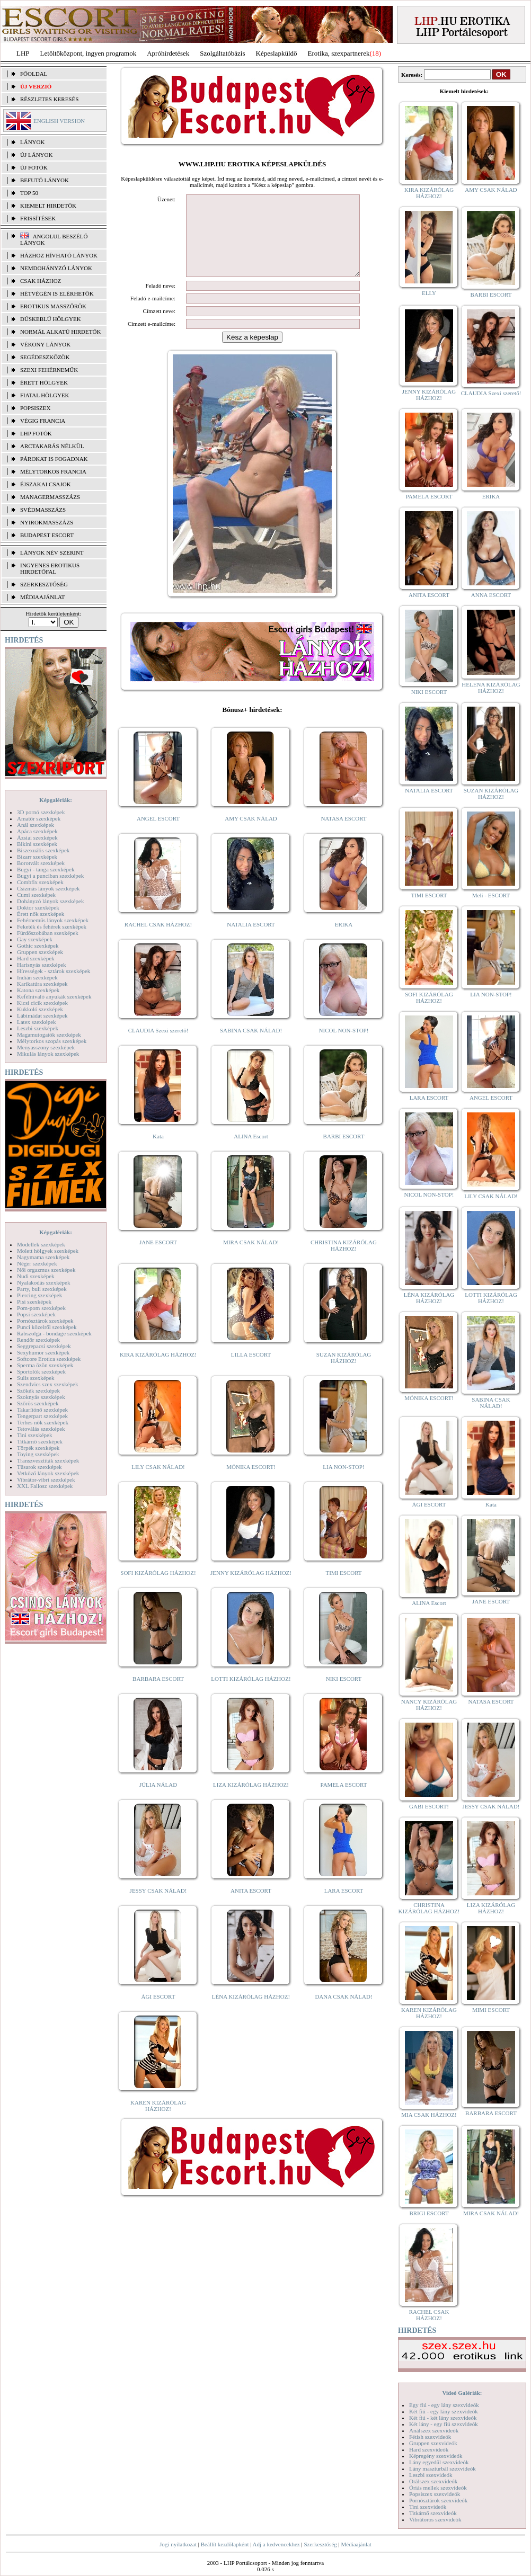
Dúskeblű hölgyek (50, 319)
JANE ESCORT (158, 1258)
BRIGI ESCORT (428, 2213)
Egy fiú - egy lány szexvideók (444, 2405)
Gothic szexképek (38, 945)
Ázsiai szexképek (37, 837)
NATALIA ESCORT (251, 940)
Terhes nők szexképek (42, 1422)
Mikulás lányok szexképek (48, 1053)
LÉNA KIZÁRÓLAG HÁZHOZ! (251, 2012)
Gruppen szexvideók (433, 2443)
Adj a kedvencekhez (276, 2544)
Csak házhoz (40, 281)
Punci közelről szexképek (46, 1327)
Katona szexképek (38, 990)
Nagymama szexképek (43, 1257)
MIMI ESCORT (491, 2010)
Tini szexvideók (427, 2506)
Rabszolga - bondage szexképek (54, 1333)
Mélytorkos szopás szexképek (51, 1041)
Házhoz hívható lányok (59, 255)
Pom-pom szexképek (41, 1308)
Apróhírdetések (168, 53)
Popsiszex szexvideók (434, 2494)
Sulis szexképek (36, 1378)
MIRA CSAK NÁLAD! (251, 1258)
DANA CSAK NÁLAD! (343, 2012)
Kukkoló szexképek (40, 1009)
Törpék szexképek (38, 1448)
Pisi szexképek (34, 1301)
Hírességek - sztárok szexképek (53, 971)
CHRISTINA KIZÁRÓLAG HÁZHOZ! (344, 1261)
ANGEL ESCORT (158, 834)
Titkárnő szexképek (40, 1441)
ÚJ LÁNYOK (36, 154)
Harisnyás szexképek (41, 964)
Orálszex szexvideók (433, 2481)
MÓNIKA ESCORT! (251, 1482)
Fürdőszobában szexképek (47, 933)
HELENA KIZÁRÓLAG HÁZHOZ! (491, 687)
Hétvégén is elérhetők (57, 293)
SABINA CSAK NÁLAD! (251, 1046)
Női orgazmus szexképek (46, 1270)
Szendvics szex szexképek (47, 1384)
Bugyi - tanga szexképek (45, 869)
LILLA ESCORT (251, 1370)
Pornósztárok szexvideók (438, 2500)
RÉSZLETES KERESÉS (49, 99)
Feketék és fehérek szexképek (51, 926)
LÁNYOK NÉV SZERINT (52, 552)
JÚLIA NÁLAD (158, 1800)
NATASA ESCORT (343, 834)
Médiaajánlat (356, 2544)
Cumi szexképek (36, 895)
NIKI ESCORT (343, 1694)
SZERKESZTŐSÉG (44, 584)
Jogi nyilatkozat (178, 2544)
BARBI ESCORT (344, 1152)
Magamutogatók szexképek (49, 1034)
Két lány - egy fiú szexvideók (443, 2424)
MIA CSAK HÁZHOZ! (429, 2114)
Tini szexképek (34, 1435)
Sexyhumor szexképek (43, 1352)
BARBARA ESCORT (158, 1694)
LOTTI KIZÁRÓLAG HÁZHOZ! (250, 1694)
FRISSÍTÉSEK (38, 218)
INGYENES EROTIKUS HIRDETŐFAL (49, 568)
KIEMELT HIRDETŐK (48, 205)
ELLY (429, 293)
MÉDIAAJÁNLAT (42, 597)
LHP (23, 53)
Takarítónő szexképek (42, 1409)
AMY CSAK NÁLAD (251, 834)
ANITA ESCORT (251, 1906)
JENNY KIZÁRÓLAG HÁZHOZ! (250, 1588)
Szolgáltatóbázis (222, 53)
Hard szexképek (36, 958)
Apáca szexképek (37, 831)
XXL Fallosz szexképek (45, 1486)
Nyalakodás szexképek (43, 1282)
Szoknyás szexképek (41, 1397)
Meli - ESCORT (491, 895)
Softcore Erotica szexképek (49, 1359)
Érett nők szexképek (40, 914)
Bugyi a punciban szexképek (50, 875)
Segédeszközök (45, 357)
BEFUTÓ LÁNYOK (44, 180)
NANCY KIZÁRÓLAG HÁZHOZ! (429, 1704)
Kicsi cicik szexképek (42, 1003)
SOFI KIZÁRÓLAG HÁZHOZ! (158, 1588)
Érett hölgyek (44, 382)
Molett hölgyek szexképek (47, 1250)
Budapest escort (47, 535)
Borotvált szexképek (41, 863)
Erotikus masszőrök (53, 306)
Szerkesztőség (320, 2544)
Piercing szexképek (39, 1295)
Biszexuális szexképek (43, 850)
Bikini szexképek (37, 844)
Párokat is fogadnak (54, 459)
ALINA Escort (251, 1152)
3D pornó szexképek (41, 812)
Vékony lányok (45, 344)
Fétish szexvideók (430, 2437)
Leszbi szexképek (37, 1028)
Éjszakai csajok (45, 484)
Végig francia (42, 420)
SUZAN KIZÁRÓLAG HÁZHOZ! (343, 1373)
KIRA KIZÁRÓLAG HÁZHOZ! (158, 1370)
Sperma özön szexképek (45, 1365)
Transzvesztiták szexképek (48, 1460)
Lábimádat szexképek (42, 1015)
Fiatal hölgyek (44, 395)
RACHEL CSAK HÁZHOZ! (158, 940)
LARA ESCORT (344, 1906)
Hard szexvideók (428, 2449)
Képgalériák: (55, 800)
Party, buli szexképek (42, 1289)
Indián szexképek (37, 977)
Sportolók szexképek (41, 1371)
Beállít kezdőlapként (225, 2544)
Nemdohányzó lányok (56, 268)
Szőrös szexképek (38, 1403)
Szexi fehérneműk (49, 370)
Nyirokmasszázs (46, 522)
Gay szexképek (34, 939)
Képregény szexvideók (436, 2456)
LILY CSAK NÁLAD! (158, 1482)
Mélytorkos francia (53, 471)
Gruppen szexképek (40, 952)
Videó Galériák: (462, 2393)
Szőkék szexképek (38, 1390)
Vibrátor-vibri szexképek (46, 1479)
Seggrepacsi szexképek (44, 1346)
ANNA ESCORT (491, 595)
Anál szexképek (35, 825)
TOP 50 (29, 193)
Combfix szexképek (40, 882)
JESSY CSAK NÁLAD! (158, 1906)
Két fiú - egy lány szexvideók (443, 2411)
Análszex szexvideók (433, 2430)
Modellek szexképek (41, 1244)
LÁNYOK (32, 142)
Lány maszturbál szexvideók (442, 2468)
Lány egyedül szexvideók (438, 2462)
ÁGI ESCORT (158, 2012)
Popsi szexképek (36, 1314)
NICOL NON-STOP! (344, 1046)
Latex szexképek (36, 1022)
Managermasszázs (50, 497)
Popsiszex (35, 408)
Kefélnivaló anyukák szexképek (54, 996)
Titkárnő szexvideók (433, 2513)
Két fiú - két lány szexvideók (442, 2417)
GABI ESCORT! (429, 1806)
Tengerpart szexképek (42, 1416)
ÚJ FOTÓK (34, 167)
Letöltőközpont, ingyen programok (88, 53)
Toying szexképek (38, 1454)
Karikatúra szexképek (42, 984)
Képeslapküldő (276, 53)
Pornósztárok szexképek (45, 1320)
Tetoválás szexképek (41, 1428)
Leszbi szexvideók (431, 2475)
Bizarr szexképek (37, 856)
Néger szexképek (37, 1263)
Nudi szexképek (36, 1276)
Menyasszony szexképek (46, 1047)
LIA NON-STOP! (343, 1482)
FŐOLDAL (33, 73)
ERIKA (344, 940)
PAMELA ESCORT (344, 1800)
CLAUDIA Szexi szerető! (158, 1046)
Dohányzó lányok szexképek (50, 901)
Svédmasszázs (43, 509)
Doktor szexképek (38, 907)
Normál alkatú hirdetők (60, 331)
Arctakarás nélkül (52, 446)
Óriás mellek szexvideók (438, 2487)
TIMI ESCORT (343, 1588)
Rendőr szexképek (38, 1339)
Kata (158, 1152)
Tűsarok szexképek (39, 1467)
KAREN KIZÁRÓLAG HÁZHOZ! (158, 2121)
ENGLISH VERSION (59, 121)
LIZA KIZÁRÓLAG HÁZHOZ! (251, 1800)
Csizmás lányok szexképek (48, 888)
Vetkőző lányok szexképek (48, 1473)
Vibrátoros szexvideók (435, 2519)
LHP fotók (36, 433)
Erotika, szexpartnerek (339, 53)
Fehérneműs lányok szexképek (52, 920)
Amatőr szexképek (38, 818)
